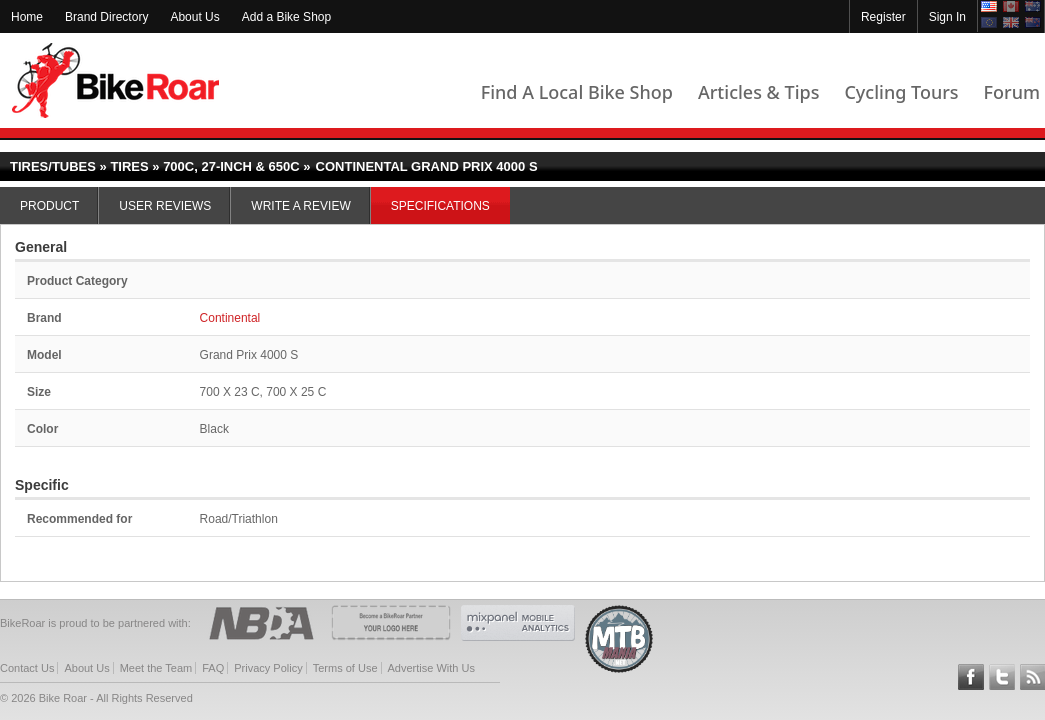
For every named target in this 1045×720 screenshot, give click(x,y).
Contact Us (27, 668)
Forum (1012, 92)
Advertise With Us (431, 668)
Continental (230, 318)
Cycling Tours (901, 92)
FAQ (213, 668)
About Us (194, 17)
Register (883, 17)
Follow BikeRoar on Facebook (971, 677)
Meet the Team (156, 668)
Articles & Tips (758, 92)
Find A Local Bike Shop (577, 92)
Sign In (947, 17)
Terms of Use (345, 668)
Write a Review (300, 206)
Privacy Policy (268, 668)
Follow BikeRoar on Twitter (1002, 677)
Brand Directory (106, 17)
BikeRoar (115, 80)
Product (49, 206)
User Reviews (165, 206)
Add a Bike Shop (286, 17)
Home (27, 17)
